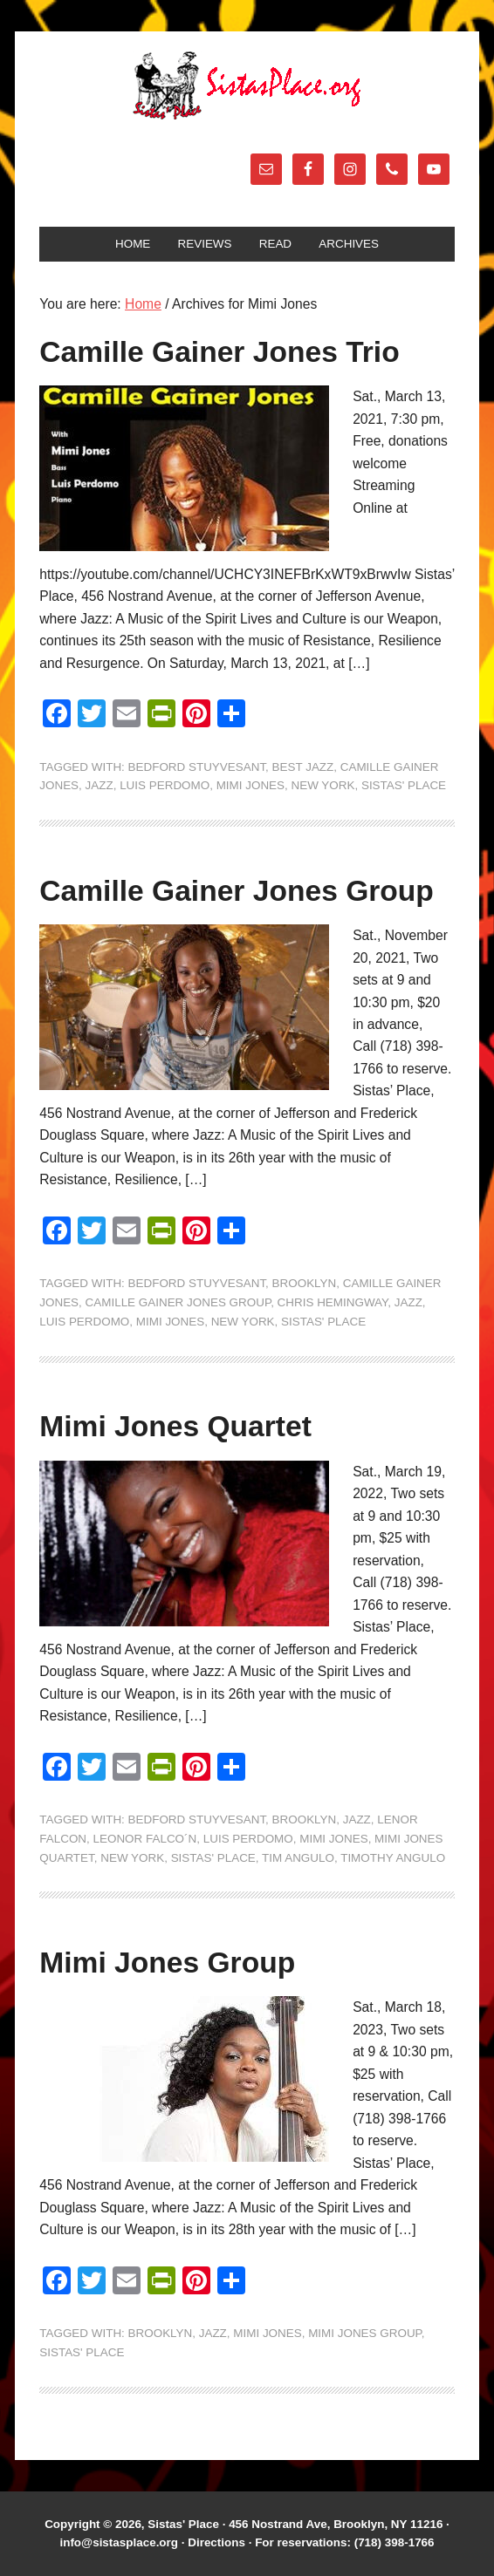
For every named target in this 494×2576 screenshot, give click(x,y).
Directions (216, 2542)
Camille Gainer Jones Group (236, 891)
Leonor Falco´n (145, 1838)
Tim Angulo (298, 1857)
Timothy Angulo (392, 1857)
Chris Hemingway (333, 1302)
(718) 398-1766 (394, 2542)
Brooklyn (304, 1283)
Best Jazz (303, 766)
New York (323, 785)
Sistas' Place (247, 85)
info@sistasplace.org (118, 2542)
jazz (99, 785)
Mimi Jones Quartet (175, 1426)
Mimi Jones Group (167, 1962)
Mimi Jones (250, 785)
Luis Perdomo (164, 785)
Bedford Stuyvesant (197, 766)
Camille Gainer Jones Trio (219, 352)
